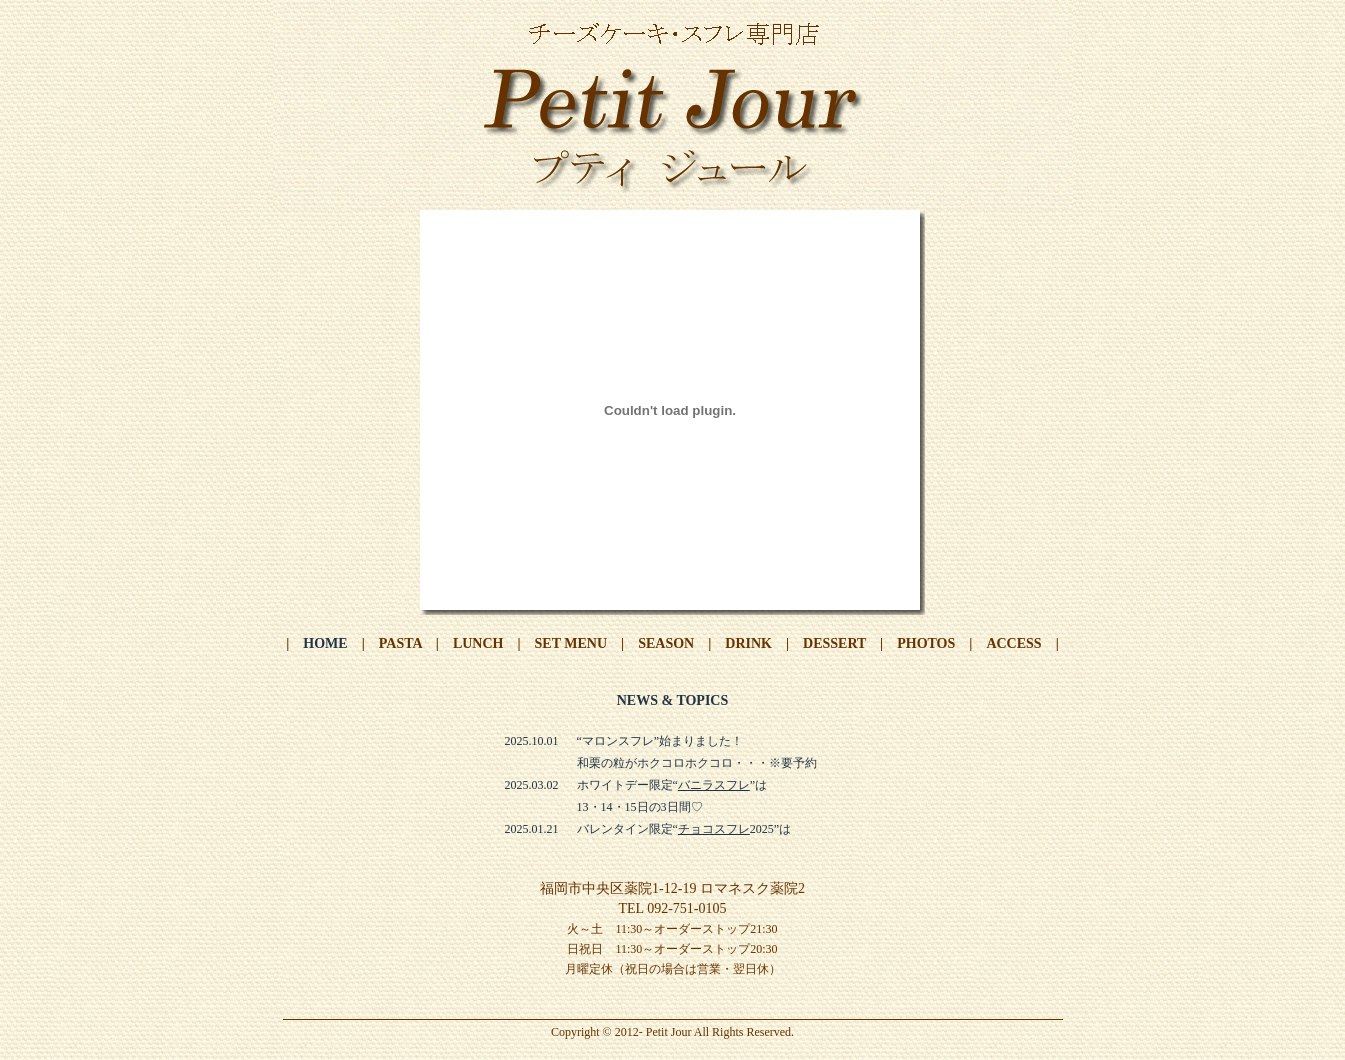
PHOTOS (926, 643)
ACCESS (1013, 643)
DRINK (748, 643)
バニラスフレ (714, 785)
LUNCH (478, 643)
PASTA (400, 643)
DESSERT (834, 643)
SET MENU (571, 643)
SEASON (666, 643)
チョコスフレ (714, 829)
